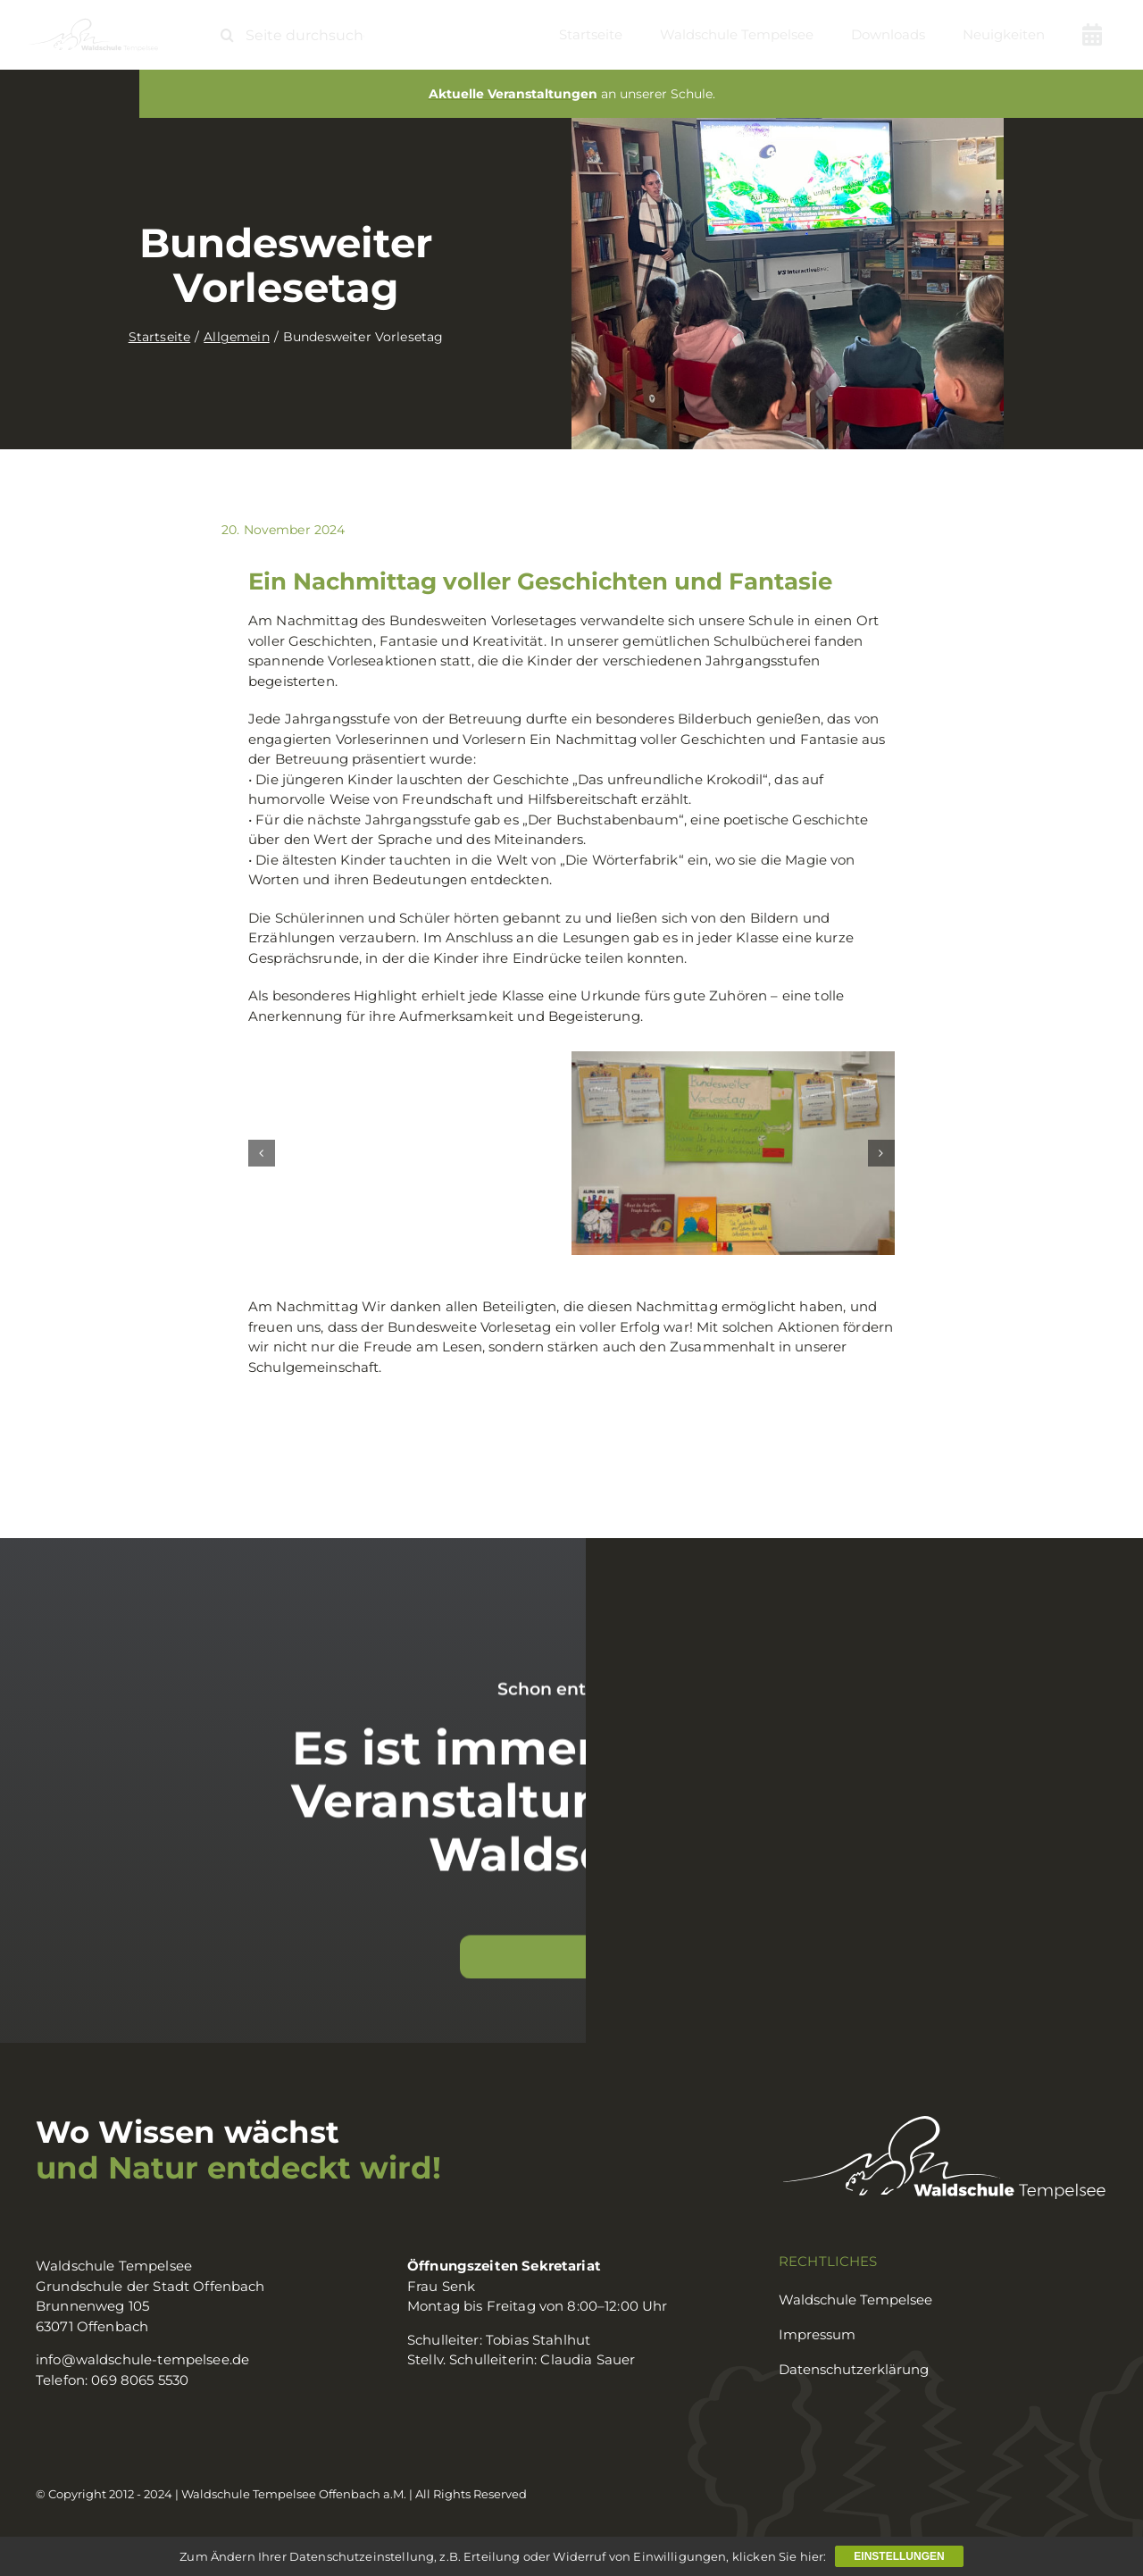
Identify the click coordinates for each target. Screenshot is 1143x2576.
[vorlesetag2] (733, 1152)
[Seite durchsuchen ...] (300, 35)
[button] (261, 1153)
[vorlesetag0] (410, 1152)
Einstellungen (899, 2556)
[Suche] (227, 35)
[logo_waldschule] (93, 24)
